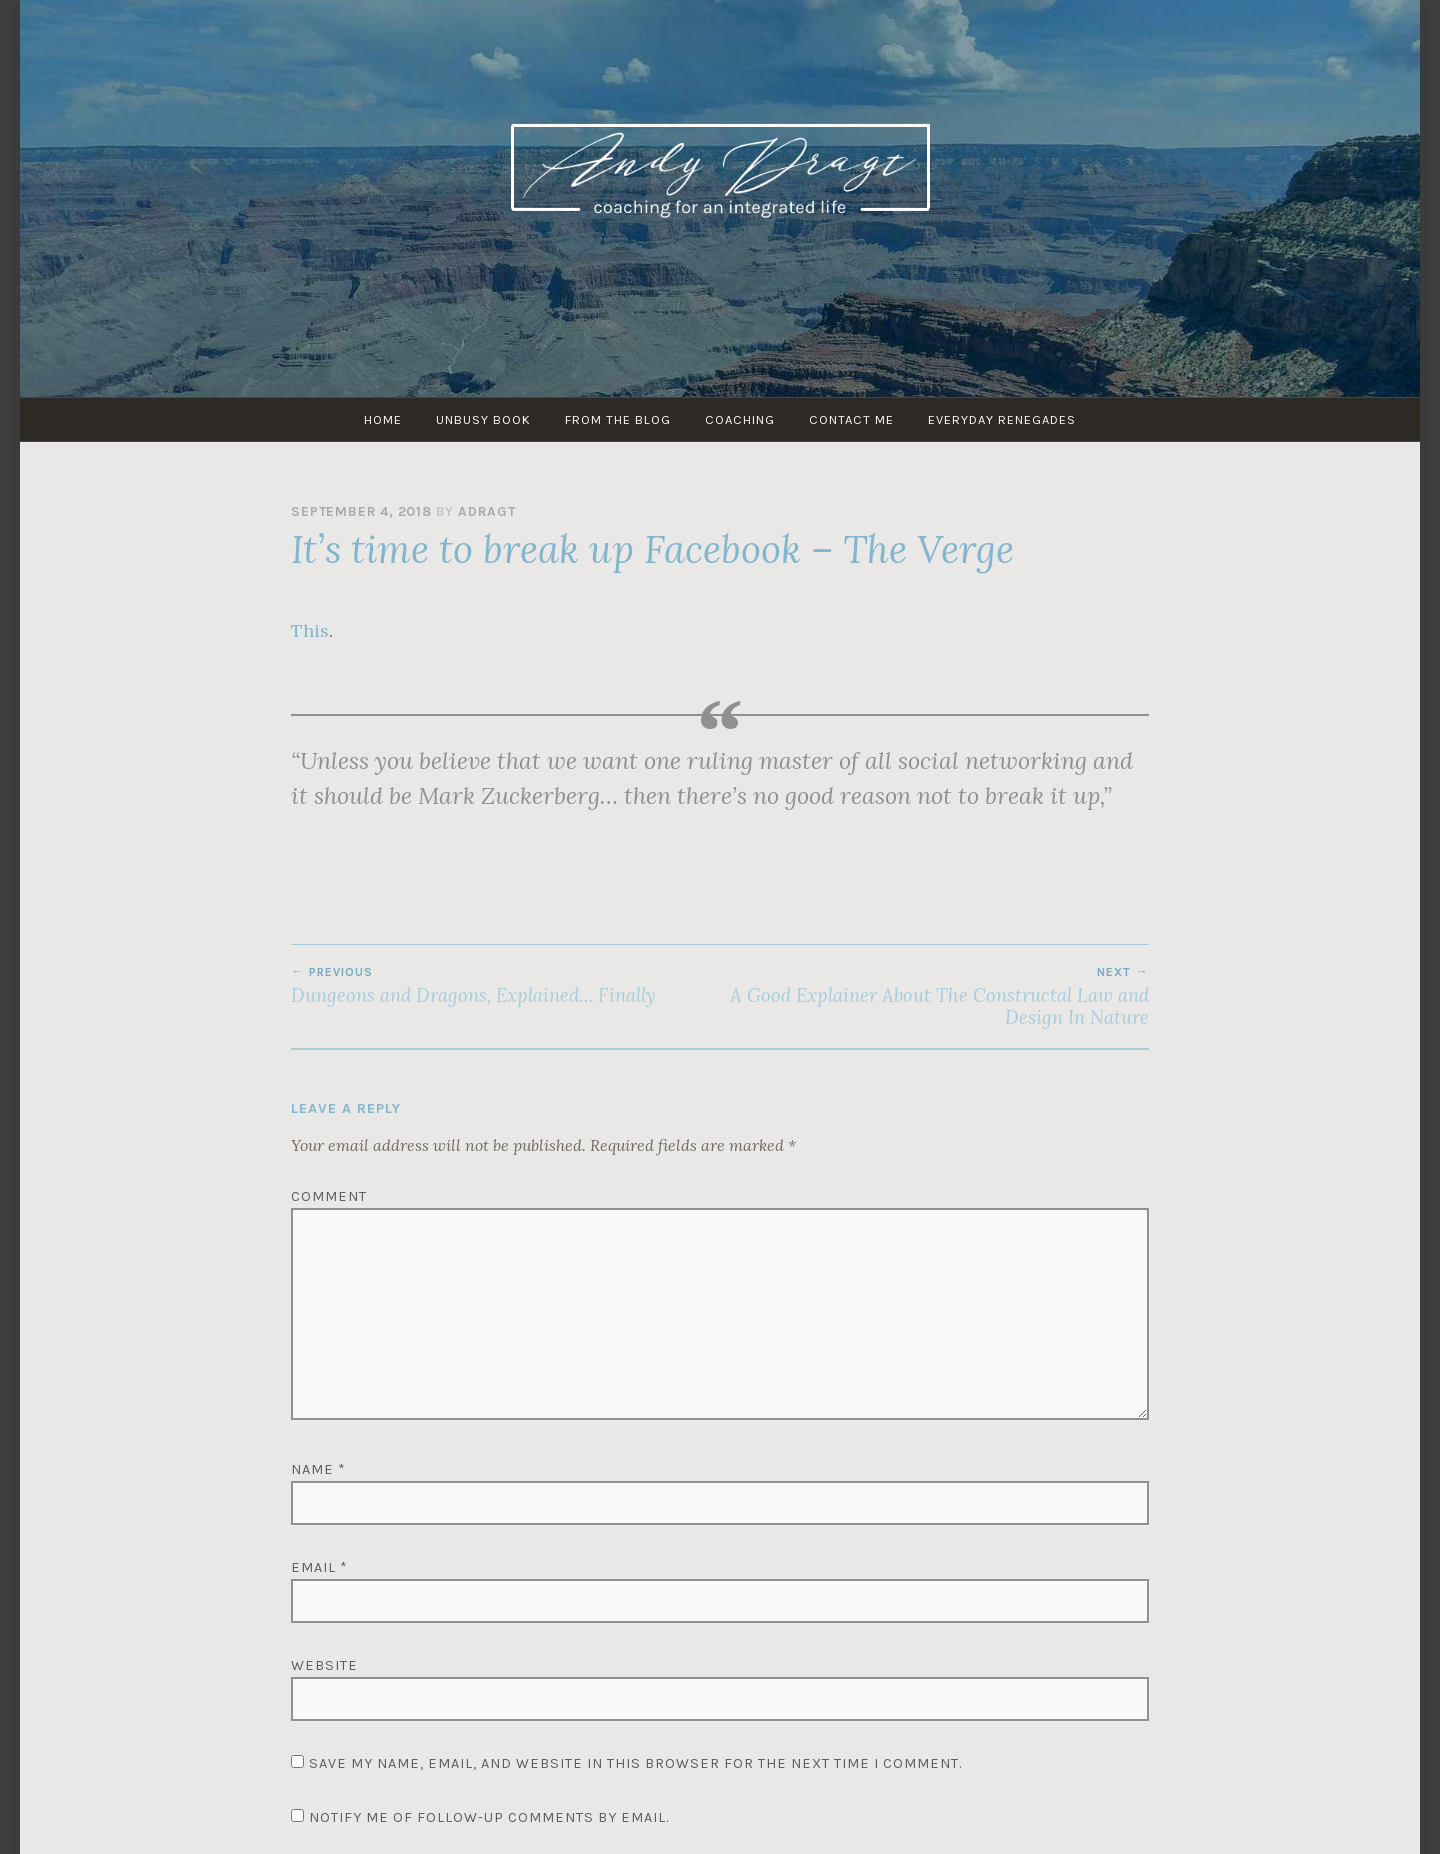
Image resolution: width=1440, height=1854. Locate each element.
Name (318, 1469)
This (310, 630)
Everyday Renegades (1002, 419)
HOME (383, 419)
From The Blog (618, 419)
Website (324, 1665)
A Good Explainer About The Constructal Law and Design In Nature (934, 997)
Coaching (740, 419)
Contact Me (851, 419)
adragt (487, 511)
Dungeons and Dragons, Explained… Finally (505, 986)
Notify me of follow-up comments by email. (489, 1817)
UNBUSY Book (483, 419)
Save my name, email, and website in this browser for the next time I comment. (635, 1763)
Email (319, 1567)
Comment (329, 1196)
